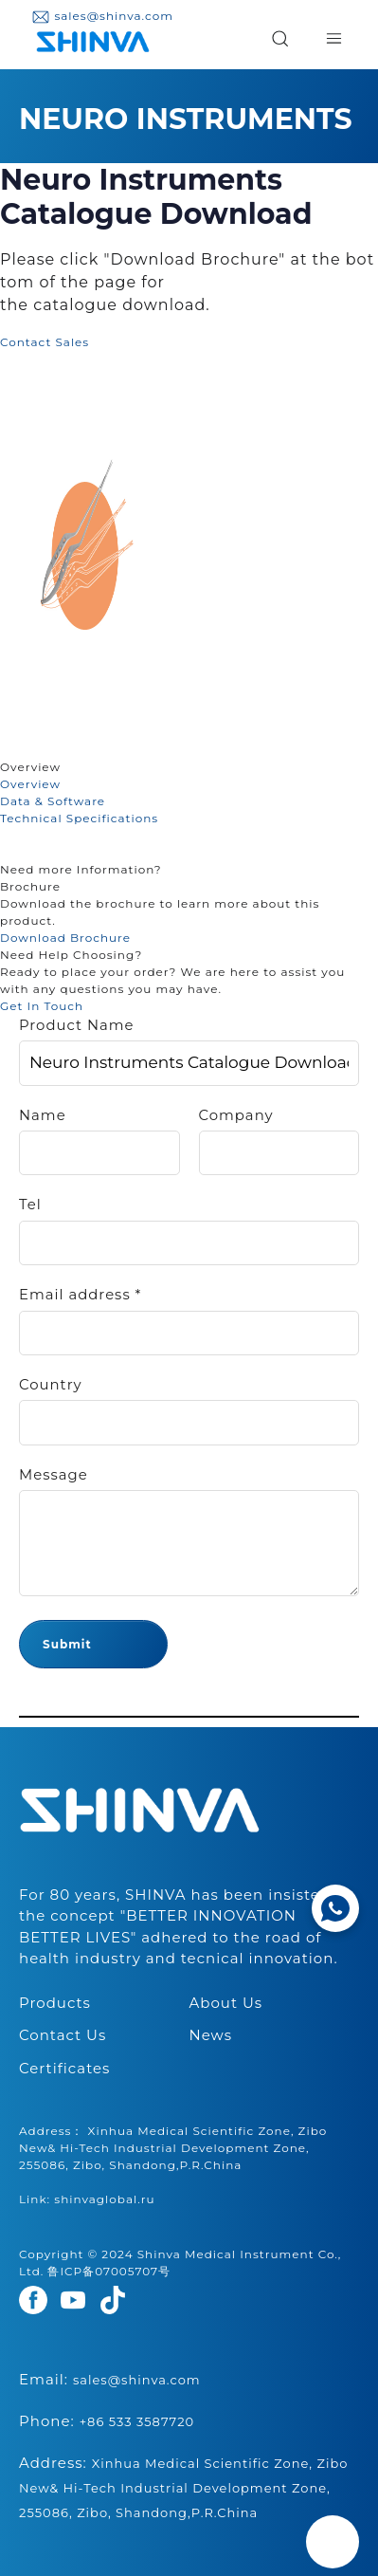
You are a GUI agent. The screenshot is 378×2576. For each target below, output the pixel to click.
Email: (110, 2379)
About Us (226, 2003)
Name (42, 1115)
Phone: (106, 2421)
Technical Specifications (79, 818)
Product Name (77, 1025)
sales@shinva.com (102, 16)
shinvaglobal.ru (104, 2199)
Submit (67, 1644)
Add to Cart (131, 342)
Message (53, 1474)
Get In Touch (41, 1006)
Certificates (64, 2068)
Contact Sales (44, 342)
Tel (30, 1204)
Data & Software (52, 801)
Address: (183, 2487)
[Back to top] (332, 2541)
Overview (30, 784)
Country (50, 1384)
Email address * (80, 1294)
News (211, 2035)
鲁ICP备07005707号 (109, 2271)
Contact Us (62, 2035)
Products (55, 2003)
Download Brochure (65, 937)
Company (236, 1115)
